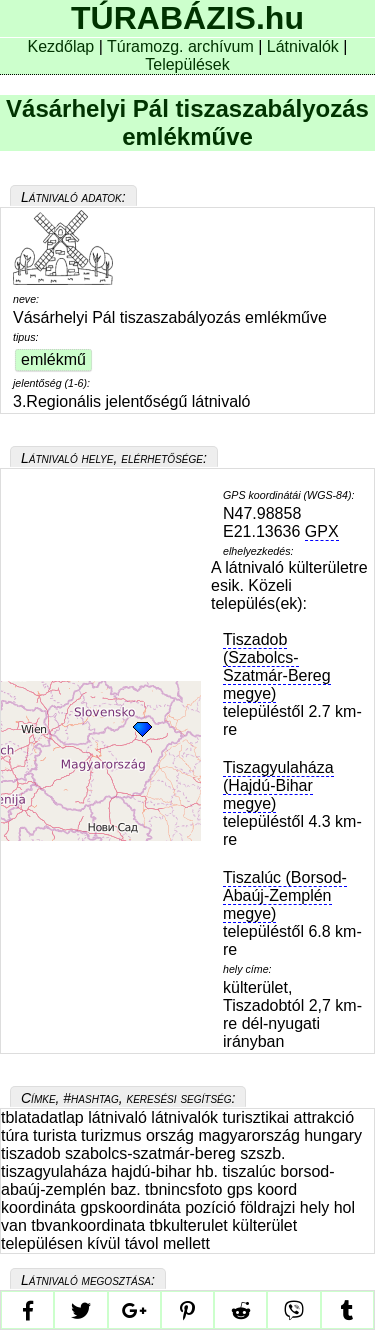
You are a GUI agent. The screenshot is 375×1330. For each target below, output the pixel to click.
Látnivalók (305, 46)
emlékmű (53, 359)
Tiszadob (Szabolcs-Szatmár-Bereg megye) (277, 666)
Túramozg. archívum (180, 46)
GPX (322, 531)
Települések (187, 64)
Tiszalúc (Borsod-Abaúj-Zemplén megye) (285, 895)
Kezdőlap (63, 46)
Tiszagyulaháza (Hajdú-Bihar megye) (278, 785)
